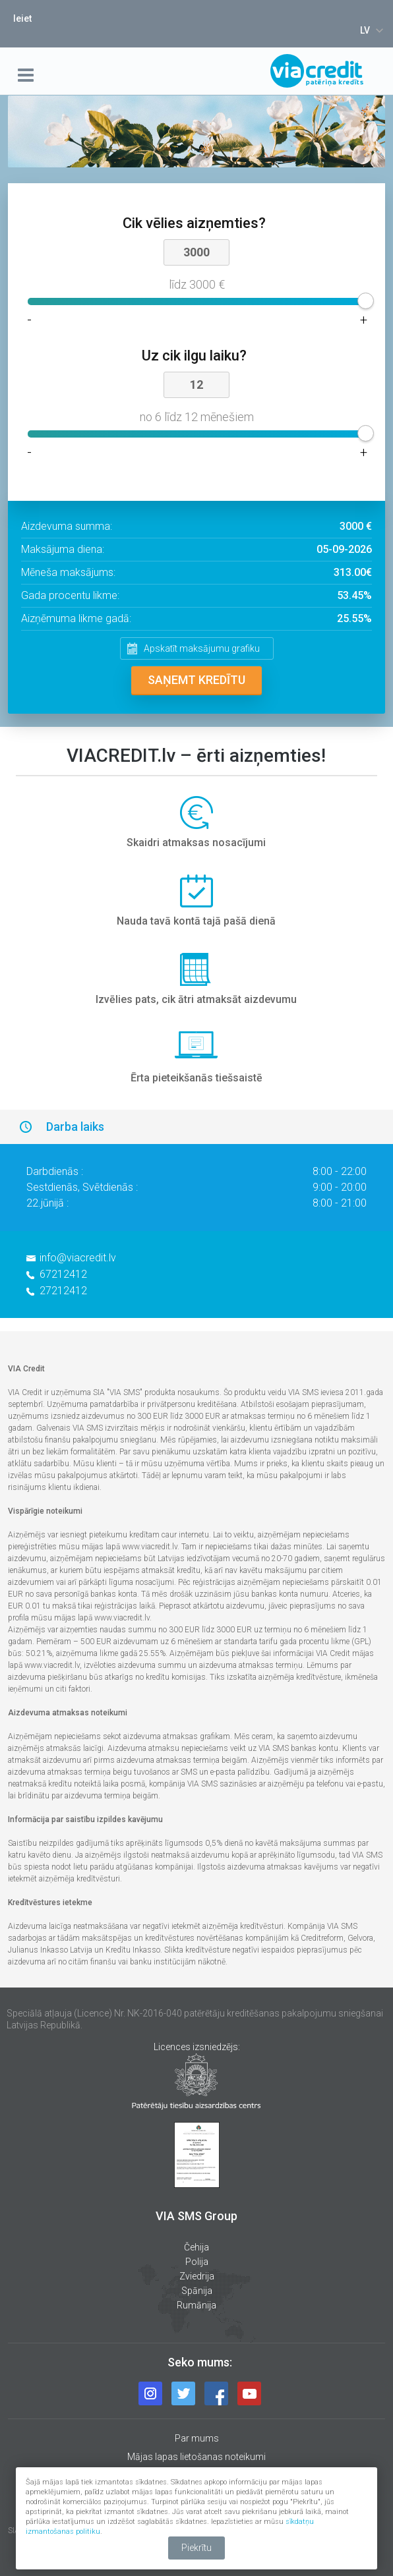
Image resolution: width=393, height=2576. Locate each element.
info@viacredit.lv (78, 1257)
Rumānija (196, 2305)
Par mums (197, 2438)
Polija (196, 2261)
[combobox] (370, 30)
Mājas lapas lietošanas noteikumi (196, 2456)
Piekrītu (196, 2547)
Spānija (196, 2290)
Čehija (196, 2247)
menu (27, 75)
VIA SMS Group (196, 2216)
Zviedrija (196, 2276)
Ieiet (22, 18)
